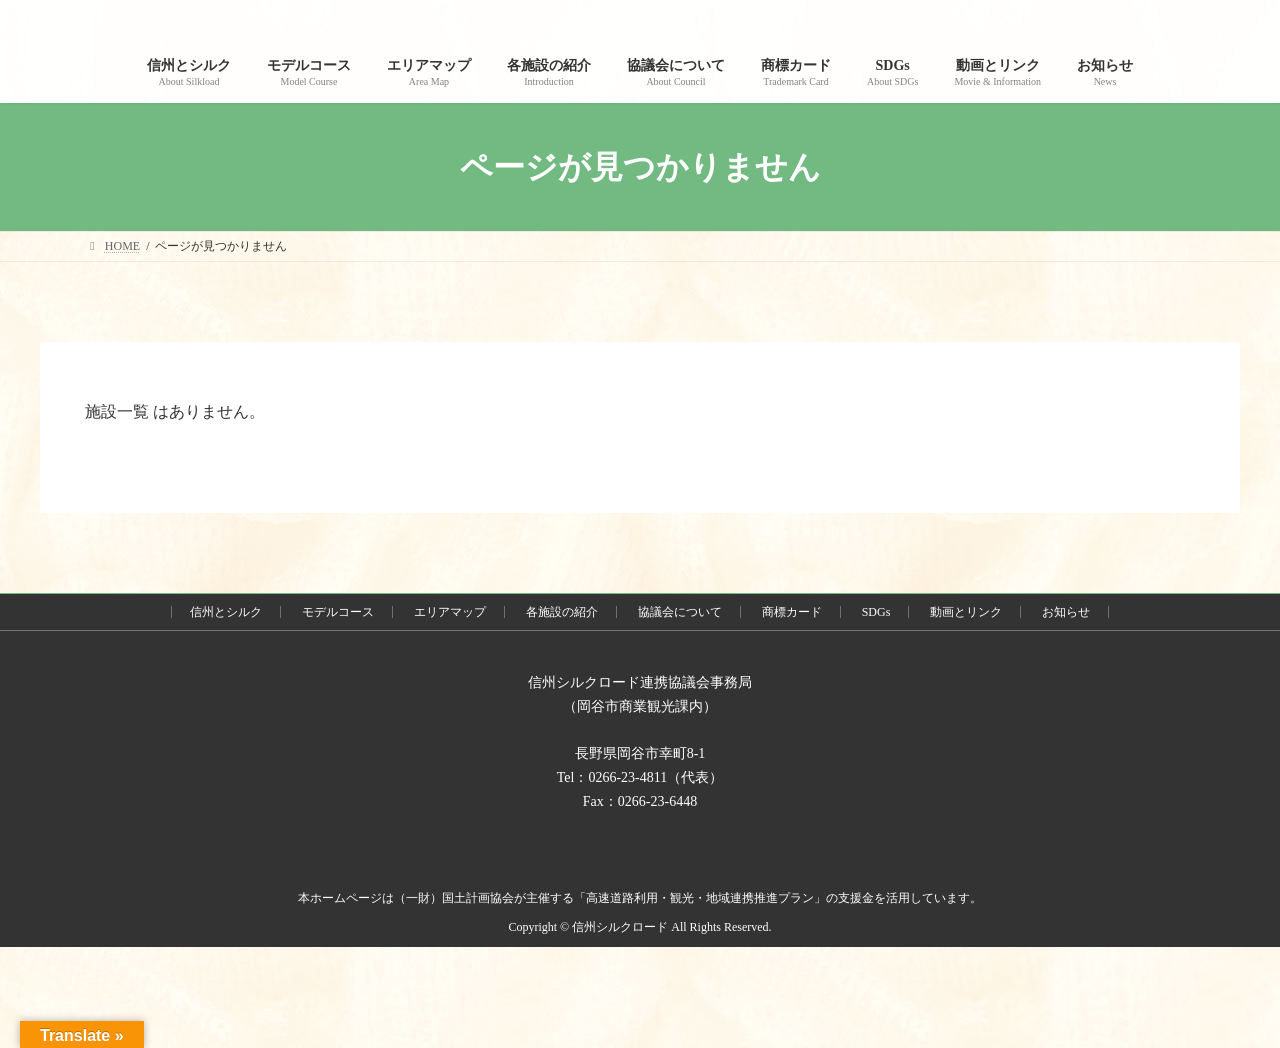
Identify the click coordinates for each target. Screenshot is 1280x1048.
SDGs (876, 612)
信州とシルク (226, 612)
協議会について (680, 612)
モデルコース (338, 612)
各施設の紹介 (562, 612)
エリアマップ (450, 612)
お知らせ (1066, 612)
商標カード (792, 612)
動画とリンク (966, 612)
